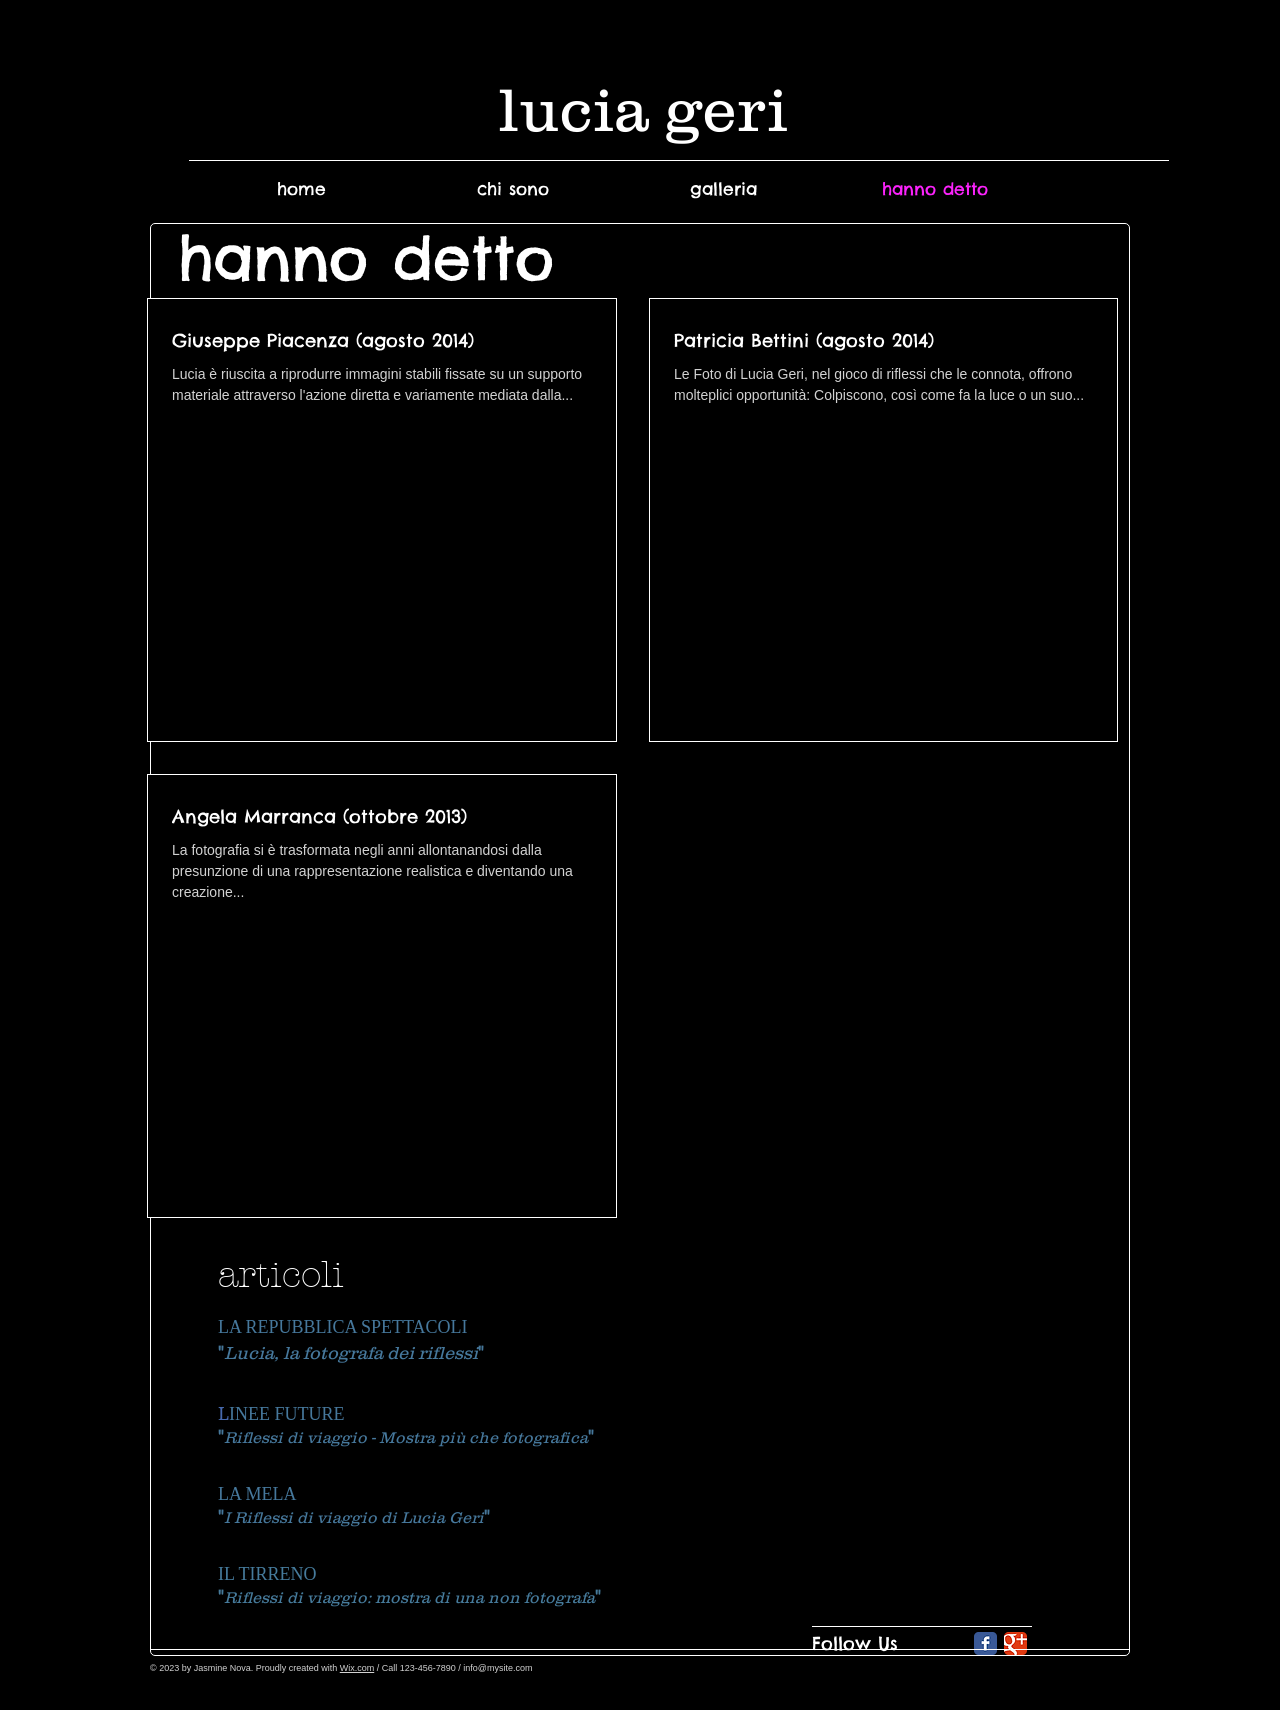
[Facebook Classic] (985, 1643)
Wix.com (357, 1668)
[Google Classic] (1015, 1643)
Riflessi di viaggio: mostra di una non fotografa (409, 1597)
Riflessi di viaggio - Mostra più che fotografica (406, 1437)
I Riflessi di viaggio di (312, 1517)
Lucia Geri (442, 1517)
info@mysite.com (497, 1668)
